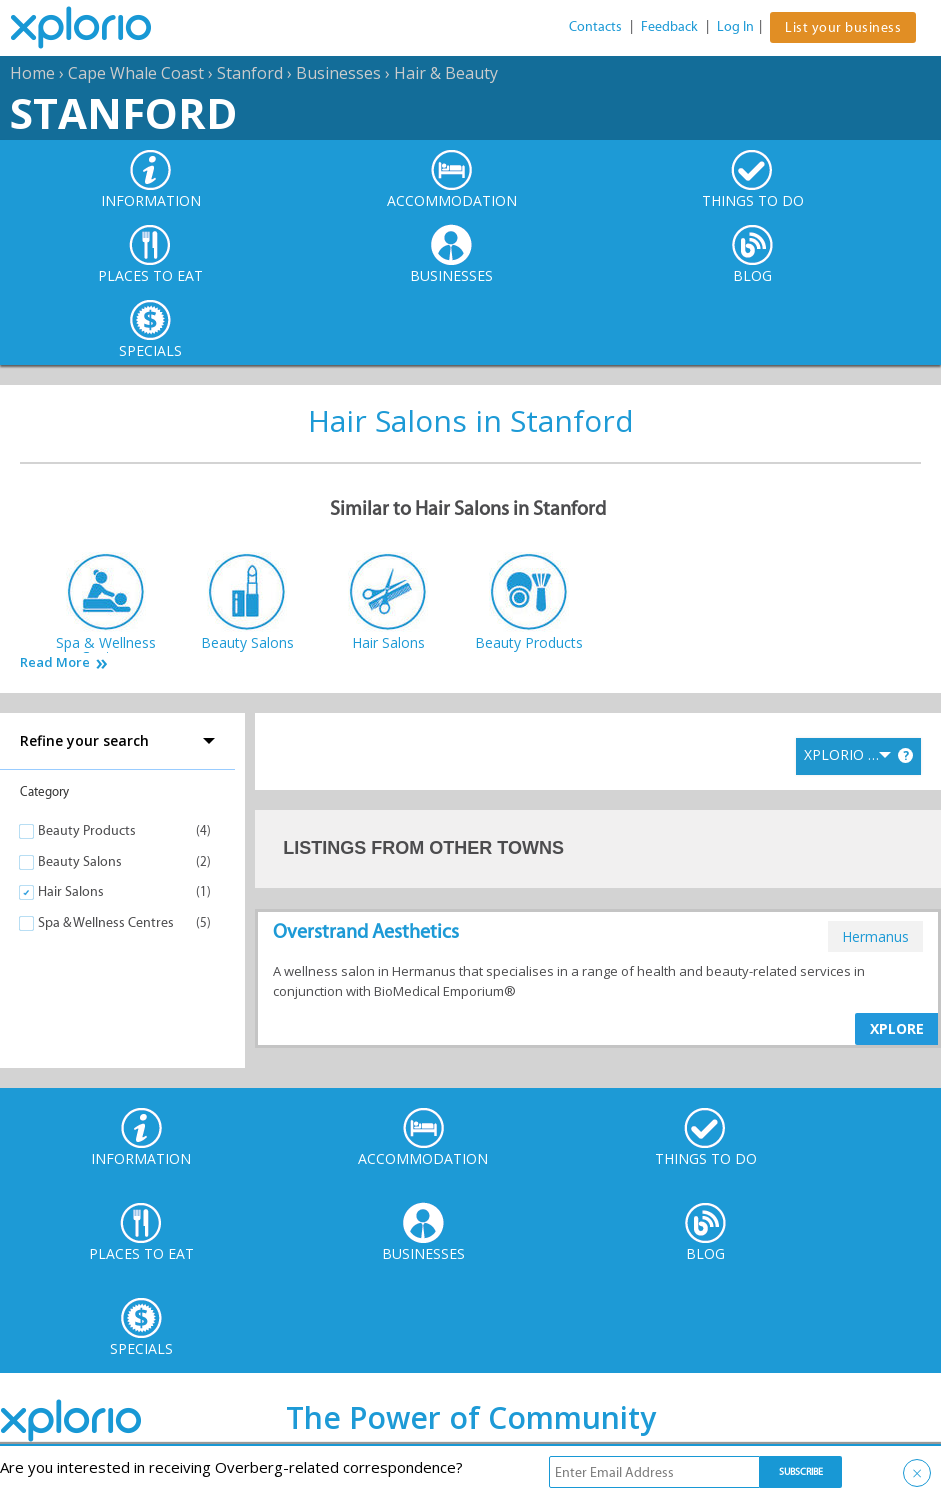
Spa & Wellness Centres (106, 922)
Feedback (669, 26)
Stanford (250, 73)
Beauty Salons (80, 861)
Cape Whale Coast (136, 73)
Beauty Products (87, 830)
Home (32, 73)
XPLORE (897, 1028)
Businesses (338, 73)
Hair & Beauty (446, 73)
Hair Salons (71, 891)
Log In (735, 26)
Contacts (595, 26)
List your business (843, 27)
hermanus (875, 936)
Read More (55, 662)
